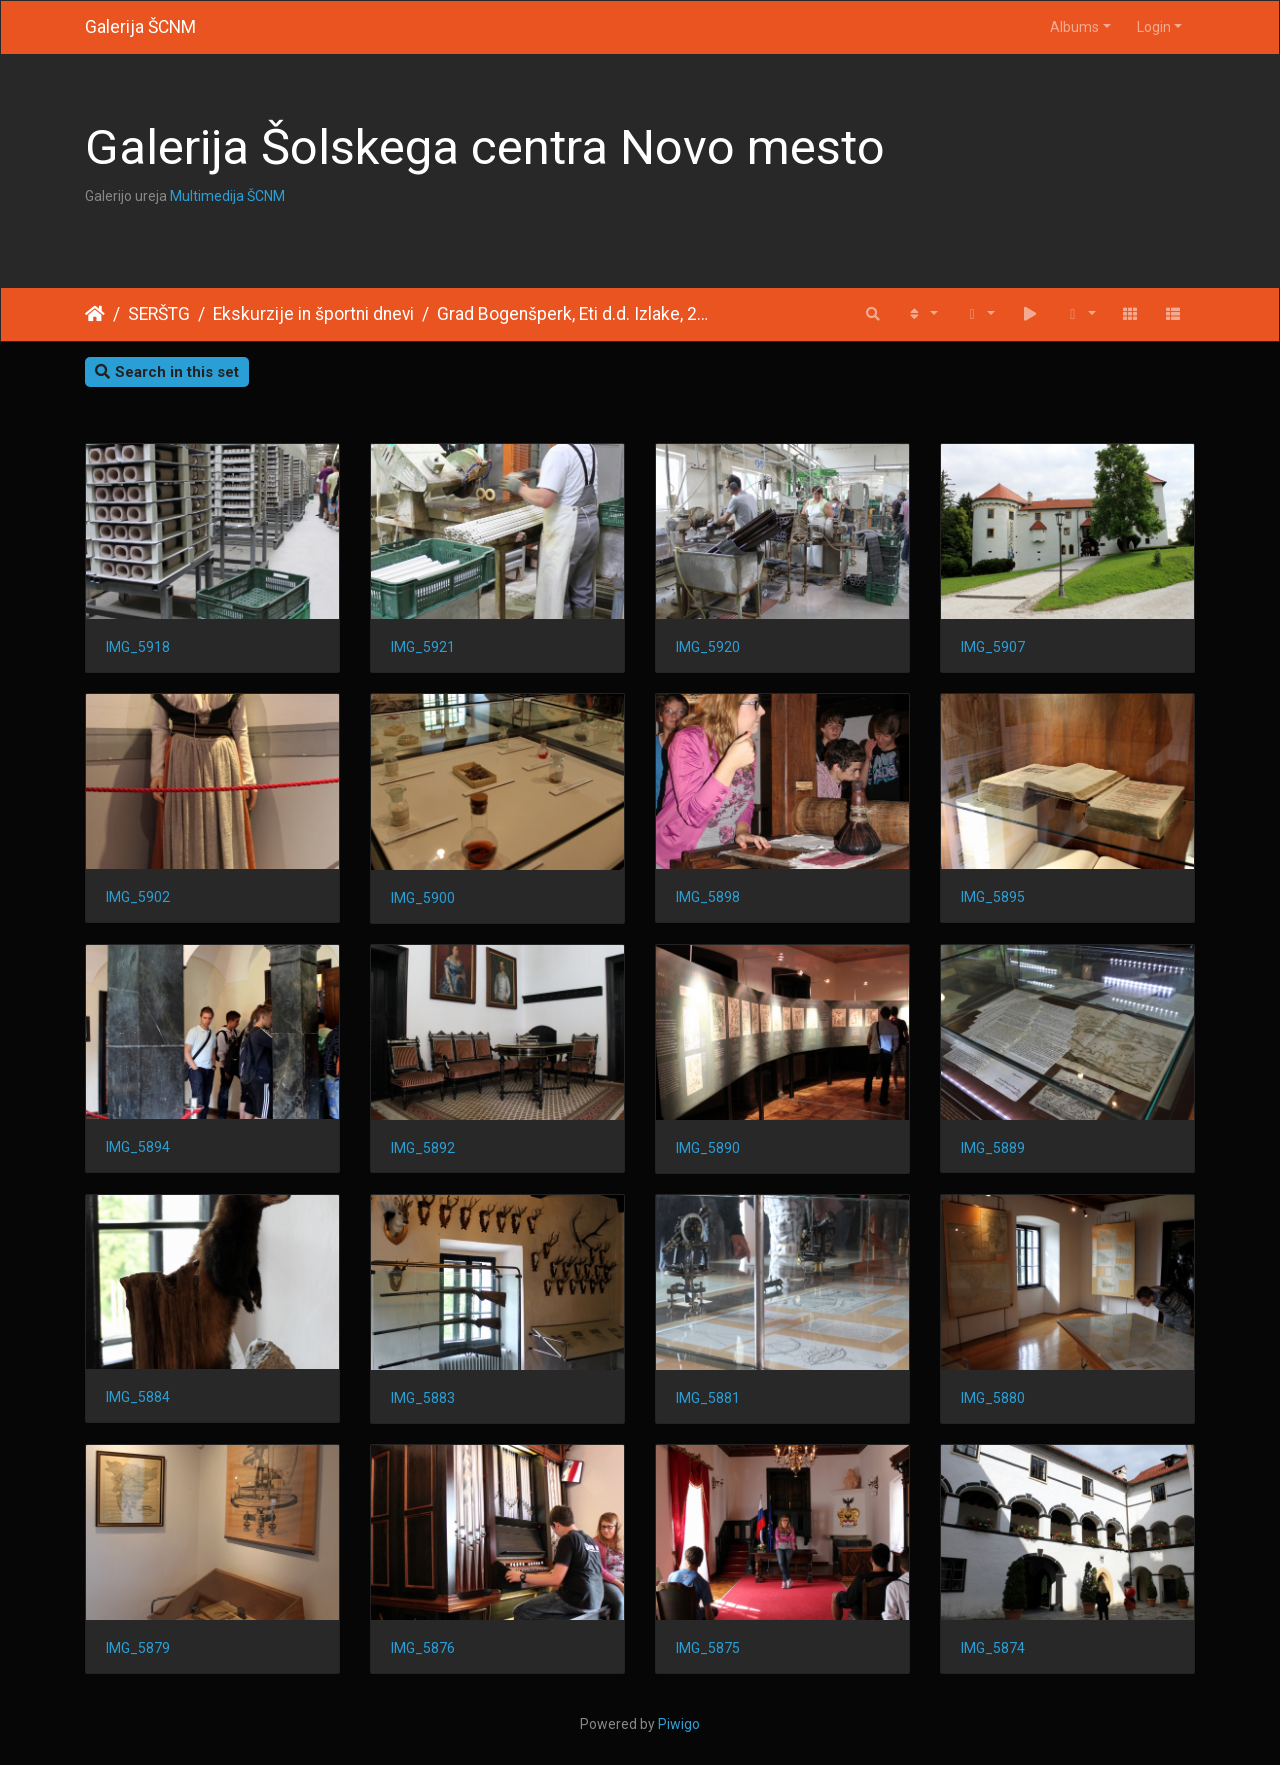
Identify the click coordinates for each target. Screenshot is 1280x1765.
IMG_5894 (138, 1147)
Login (1154, 27)
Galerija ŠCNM (140, 27)
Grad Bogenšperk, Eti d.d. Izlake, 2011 (575, 314)
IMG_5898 (708, 897)
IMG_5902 (138, 897)
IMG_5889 (993, 1148)
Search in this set (167, 372)
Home (95, 314)
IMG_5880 (993, 1398)
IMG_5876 (423, 1648)
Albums (1074, 27)
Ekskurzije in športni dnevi (313, 314)
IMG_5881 (708, 1398)
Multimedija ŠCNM (227, 196)
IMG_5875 (708, 1648)
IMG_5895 (993, 897)
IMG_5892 (423, 1148)
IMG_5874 (993, 1648)
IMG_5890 (708, 1148)
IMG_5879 (138, 1648)
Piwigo (679, 1724)
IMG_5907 (993, 647)
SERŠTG (159, 314)
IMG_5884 (138, 1397)
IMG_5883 (423, 1398)
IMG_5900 (423, 898)
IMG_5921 (423, 647)
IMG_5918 (138, 647)
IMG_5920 (708, 647)
